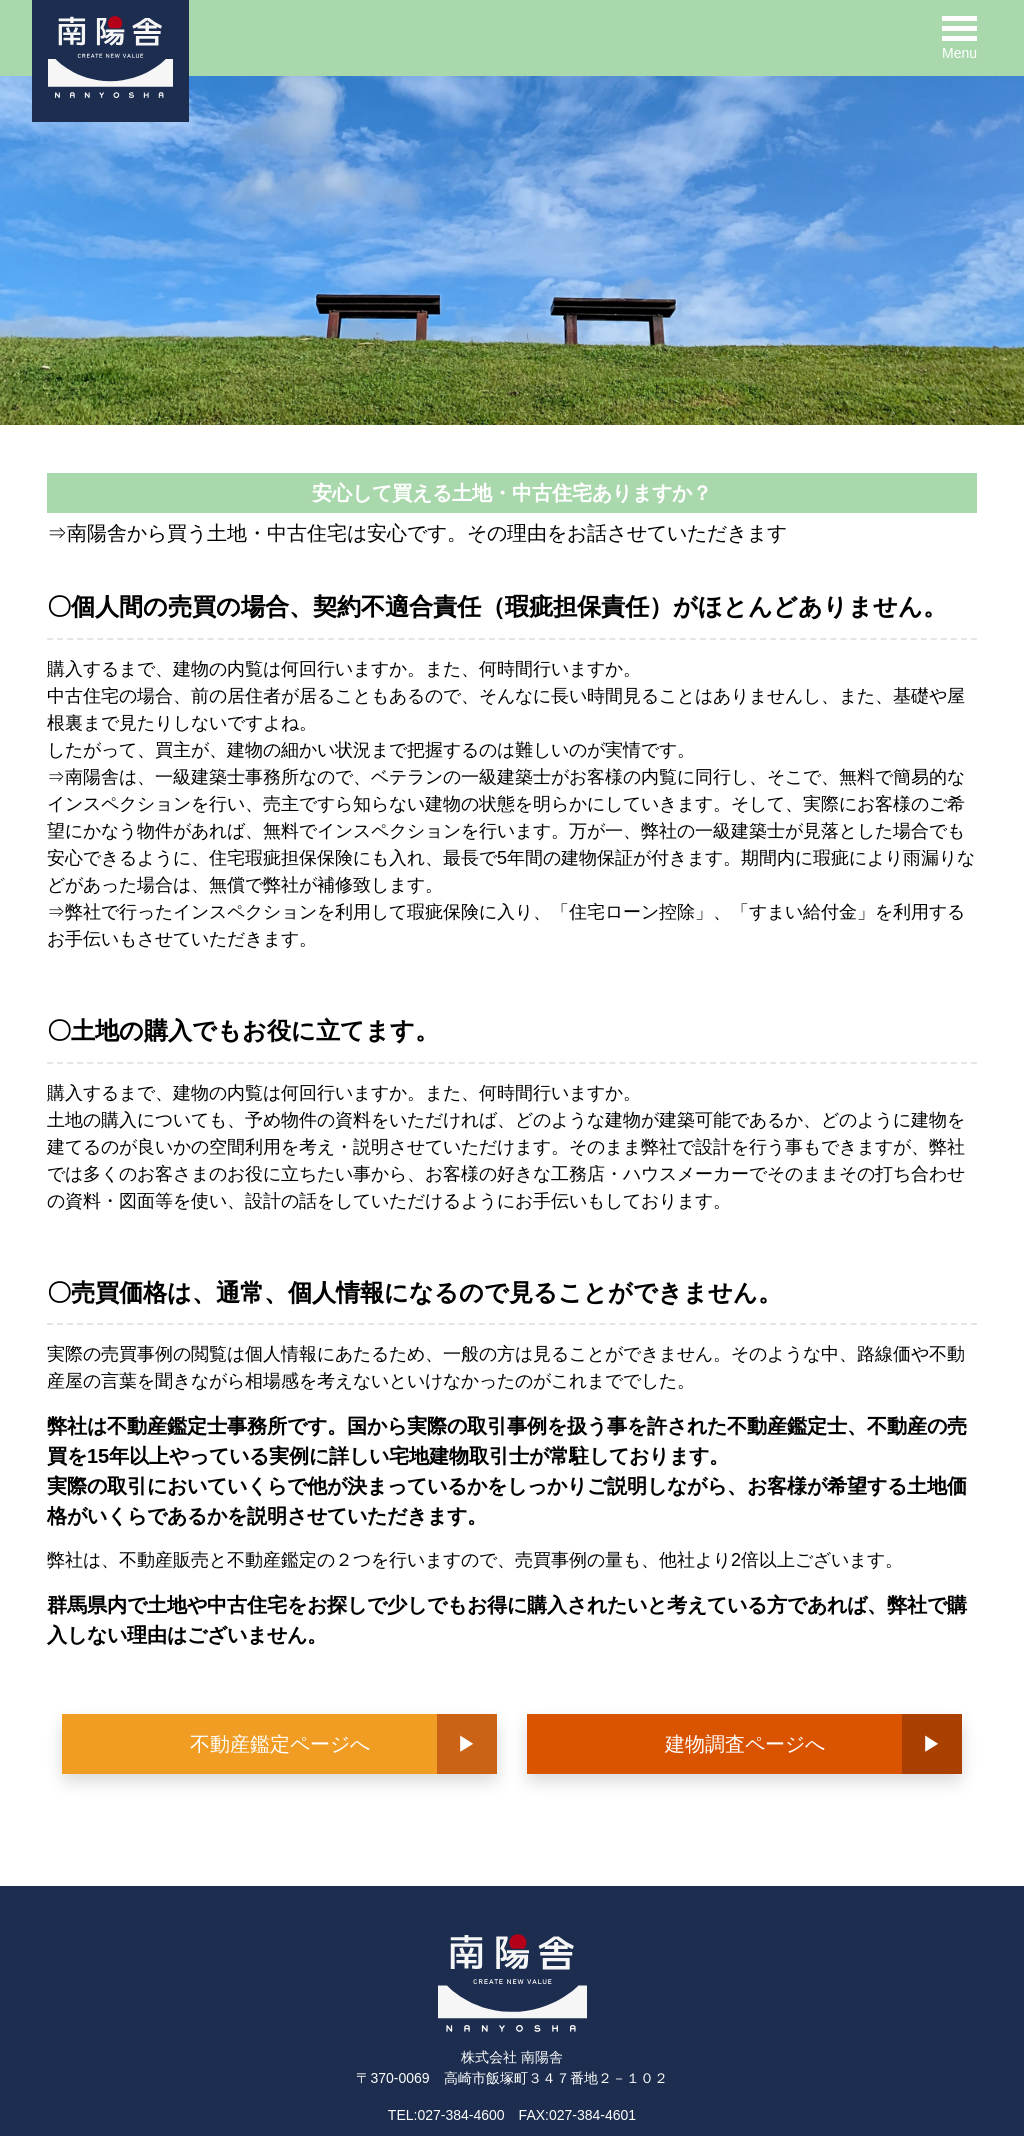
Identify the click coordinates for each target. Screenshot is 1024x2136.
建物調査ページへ (745, 1744)
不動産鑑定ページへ (280, 1744)
